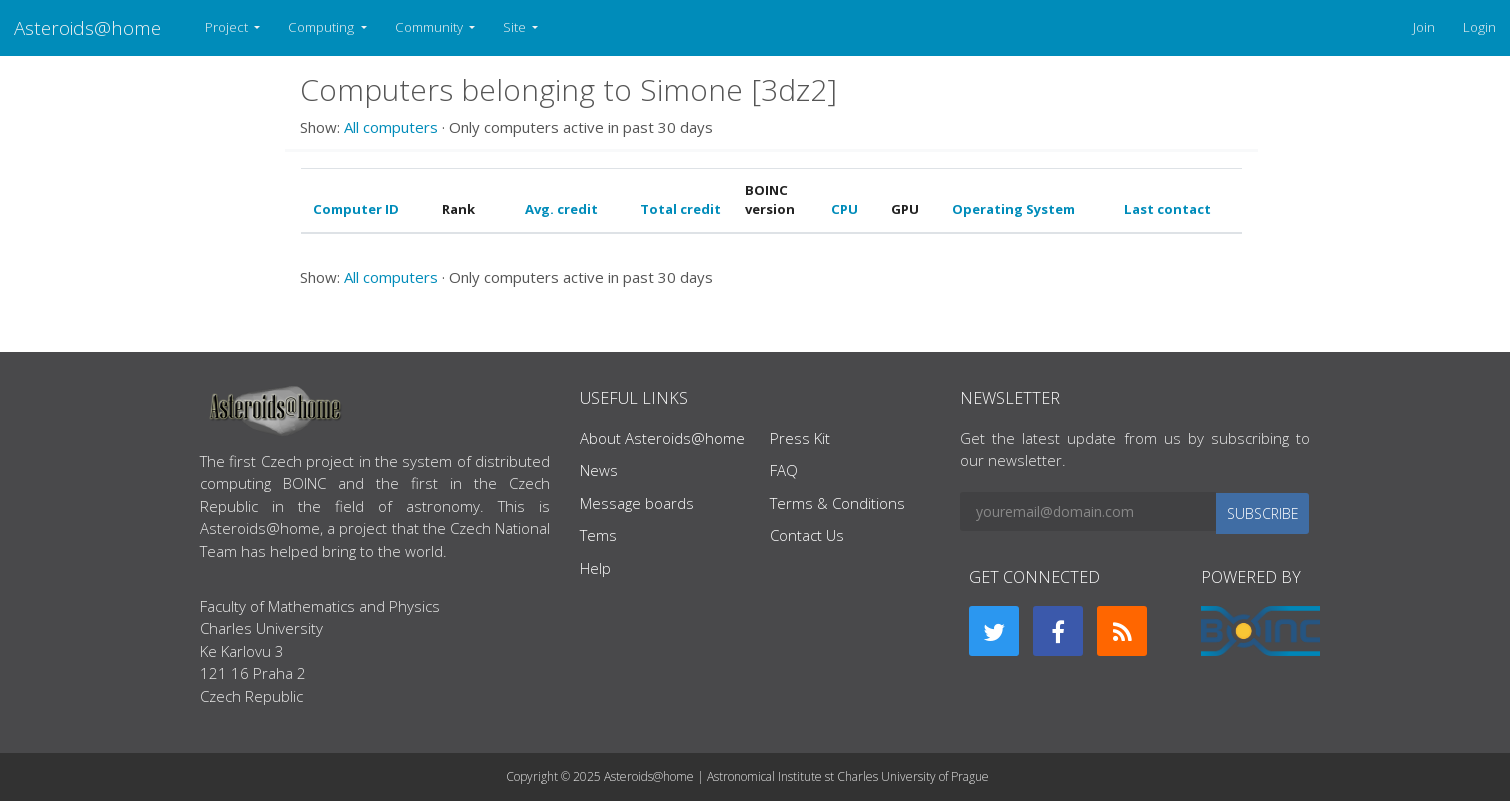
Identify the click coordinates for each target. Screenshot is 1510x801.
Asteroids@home (87, 27)
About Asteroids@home (662, 438)
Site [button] (516, 27)
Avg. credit (561, 209)
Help (595, 568)
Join (1424, 27)
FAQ (784, 470)
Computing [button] (322, 27)
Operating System (1013, 209)
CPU (844, 209)
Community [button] (430, 27)
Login (1479, 27)
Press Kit (800, 438)
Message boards (637, 503)
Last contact (1167, 209)
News (599, 470)
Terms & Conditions (837, 503)
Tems (598, 535)
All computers (391, 127)
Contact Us (807, 535)
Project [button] (228, 27)
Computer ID (356, 209)
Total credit (680, 209)
